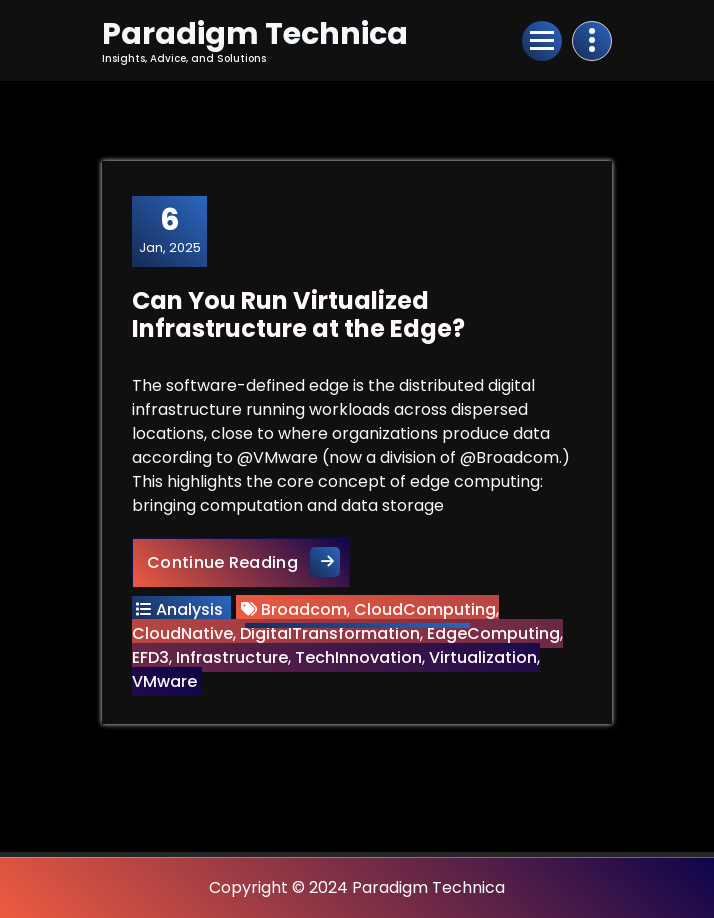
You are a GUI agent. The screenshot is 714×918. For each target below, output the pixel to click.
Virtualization (483, 657)
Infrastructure (232, 657)
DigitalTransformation (330, 633)
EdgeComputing (493, 633)
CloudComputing (425, 609)
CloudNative (182, 633)
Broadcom (304, 609)
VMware (164, 681)
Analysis (189, 609)
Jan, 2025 (170, 230)
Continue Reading (248, 561)
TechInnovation (358, 657)
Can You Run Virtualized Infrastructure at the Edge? (298, 315)
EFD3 (150, 657)
